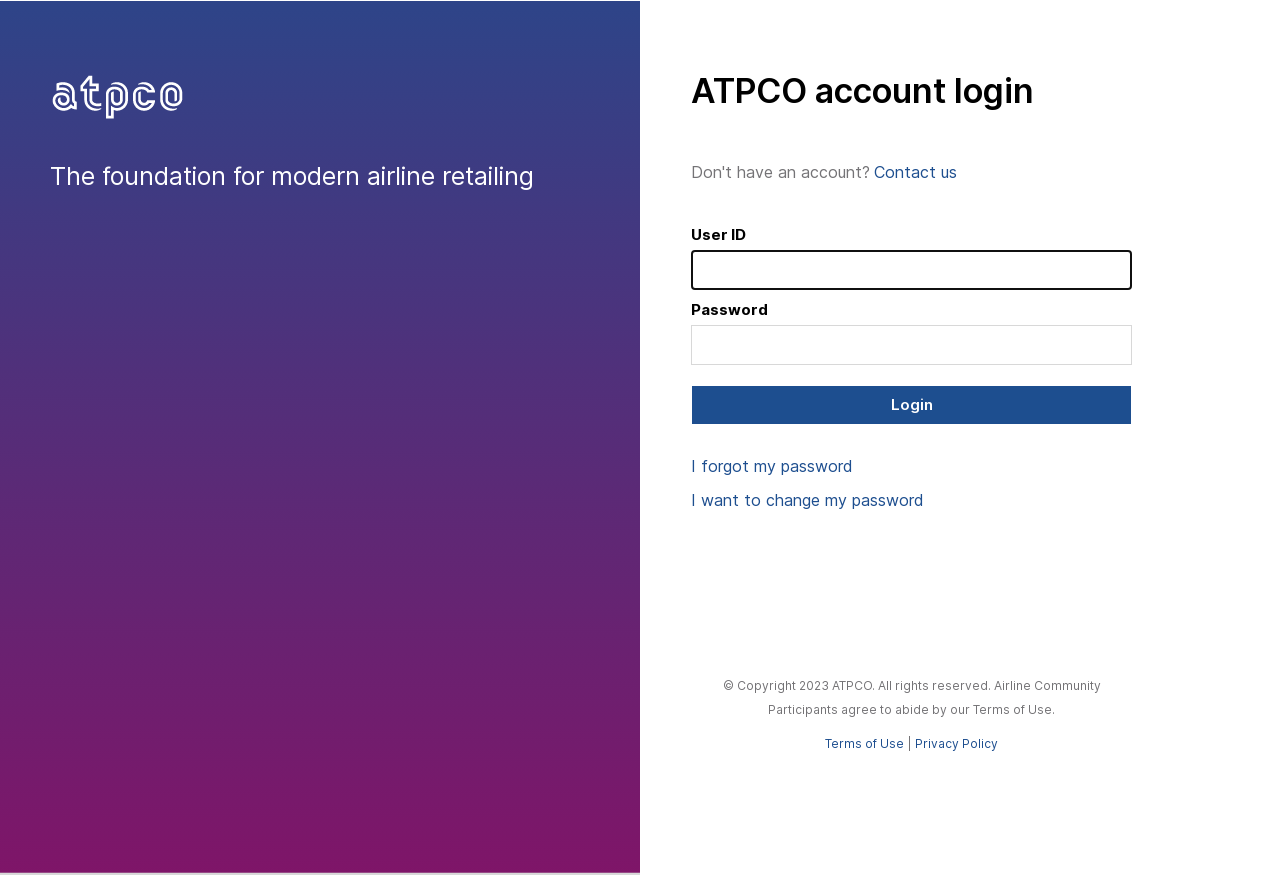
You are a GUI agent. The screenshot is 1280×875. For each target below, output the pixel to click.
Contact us (915, 172)
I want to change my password (807, 500)
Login (912, 404)
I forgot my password (772, 466)
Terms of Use (864, 743)
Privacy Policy (956, 743)
